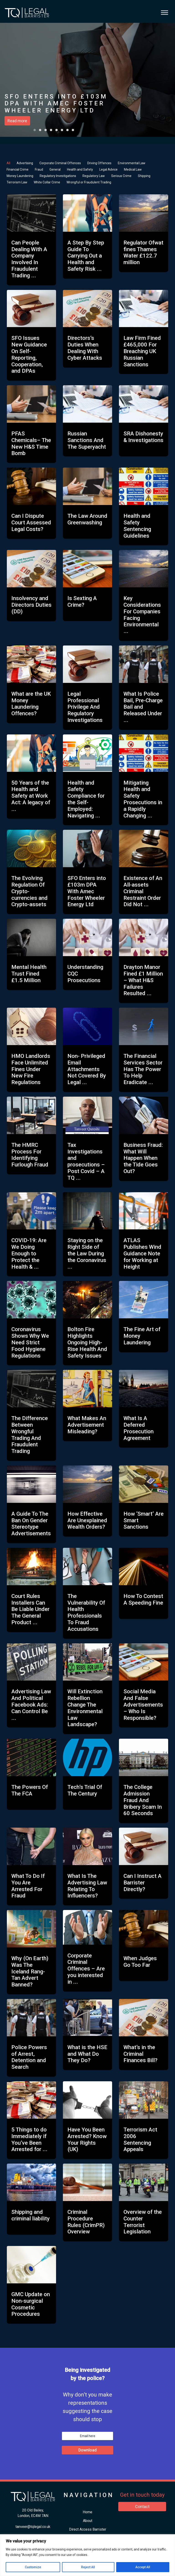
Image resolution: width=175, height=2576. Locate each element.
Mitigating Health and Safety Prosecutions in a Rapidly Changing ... (143, 799)
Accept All (142, 2567)
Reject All (88, 2567)
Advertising (25, 163)
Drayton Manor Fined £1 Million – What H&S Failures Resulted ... (143, 980)
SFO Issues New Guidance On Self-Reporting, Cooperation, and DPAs (29, 354)
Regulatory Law (93, 176)
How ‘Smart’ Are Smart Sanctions (144, 1520)
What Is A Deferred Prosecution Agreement (139, 1428)
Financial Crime (17, 169)
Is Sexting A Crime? (82, 601)
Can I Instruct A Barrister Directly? (143, 1882)
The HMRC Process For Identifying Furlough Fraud (29, 1155)
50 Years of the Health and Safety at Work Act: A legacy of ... (30, 796)
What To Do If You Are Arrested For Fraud (28, 1886)
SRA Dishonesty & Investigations (143, 436)
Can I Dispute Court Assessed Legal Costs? (31, 522)
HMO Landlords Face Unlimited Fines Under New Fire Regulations (30, 1069)
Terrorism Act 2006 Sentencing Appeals (140, 2139)
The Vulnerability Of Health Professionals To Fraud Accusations (86, 1612)
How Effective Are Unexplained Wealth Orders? (87, 1520)
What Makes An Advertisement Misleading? (86, 1425)
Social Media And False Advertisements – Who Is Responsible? (143, 1704)
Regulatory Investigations (58, 176)
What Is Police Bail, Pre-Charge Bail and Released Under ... (143, 707)
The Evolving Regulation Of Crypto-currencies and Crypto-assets (29, 891)
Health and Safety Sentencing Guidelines (137, 526)
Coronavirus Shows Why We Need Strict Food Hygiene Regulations (30, 1342)
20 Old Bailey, (33, 2510)
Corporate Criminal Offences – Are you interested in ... (86, 1968)
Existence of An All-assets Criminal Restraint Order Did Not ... (143, 891)
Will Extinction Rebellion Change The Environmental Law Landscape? (85, 1708)
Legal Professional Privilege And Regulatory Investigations (85, 707)
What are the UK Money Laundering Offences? (31, 704)
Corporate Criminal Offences (60, 163)
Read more (17, 120)
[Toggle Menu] (164, 12)
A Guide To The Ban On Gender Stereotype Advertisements (31, 1524)
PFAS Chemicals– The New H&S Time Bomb (31, 443)
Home (87, 2512)
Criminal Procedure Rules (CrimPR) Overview (86, 2222)
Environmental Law (131, 163)
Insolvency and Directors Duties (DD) (31, 605)
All (8, 163)
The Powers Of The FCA (29, 1790)
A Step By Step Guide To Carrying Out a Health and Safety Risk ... (85, 255)
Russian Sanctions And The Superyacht (86, 440)
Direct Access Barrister (87, 2529)
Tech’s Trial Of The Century (84, 1790)
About (87, 2521)
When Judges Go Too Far (140, 1961)
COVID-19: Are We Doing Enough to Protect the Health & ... (28, 1253)
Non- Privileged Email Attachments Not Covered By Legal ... (86, 1069)
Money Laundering (20, 176)
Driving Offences (99, 163)
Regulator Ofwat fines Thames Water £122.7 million (143, 252)
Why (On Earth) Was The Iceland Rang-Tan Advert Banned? (29, 1971)
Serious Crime (121, 176)
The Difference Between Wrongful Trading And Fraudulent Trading (29, 1434)
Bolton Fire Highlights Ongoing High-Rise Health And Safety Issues (87, 1342)
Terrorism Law (17, 182)
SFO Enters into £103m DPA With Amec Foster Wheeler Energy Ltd (86, 891)
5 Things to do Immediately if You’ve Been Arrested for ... (29, 2139)
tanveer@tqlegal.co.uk (32, 2526)
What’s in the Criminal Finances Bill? (140, 2054)
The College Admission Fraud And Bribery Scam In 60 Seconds (143, 1800)
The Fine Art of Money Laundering (142, 1336)
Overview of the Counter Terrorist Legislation (143, 2222)
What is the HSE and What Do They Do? (87, 2054)
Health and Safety (80, 169)
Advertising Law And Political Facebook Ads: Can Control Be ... (31, 1704)
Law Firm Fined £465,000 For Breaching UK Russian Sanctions (142, 351)
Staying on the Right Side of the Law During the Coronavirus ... (86, 1253)
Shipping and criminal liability (30, 2215)
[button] (34, 130)
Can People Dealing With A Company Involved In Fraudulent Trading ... (29, 259)
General (55, 169)
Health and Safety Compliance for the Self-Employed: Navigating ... (86, 799)
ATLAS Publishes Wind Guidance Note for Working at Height (142, 1253)
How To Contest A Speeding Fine (143, 1599)
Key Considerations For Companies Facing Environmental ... (142, 614)
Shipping (144, 176)
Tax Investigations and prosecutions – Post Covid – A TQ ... (86, 1161)
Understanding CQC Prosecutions (85, 974)
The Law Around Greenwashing (87, 519)
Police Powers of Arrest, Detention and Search (29, 2057)
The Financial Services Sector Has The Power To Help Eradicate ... (143, 1069)
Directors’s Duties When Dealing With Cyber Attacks (84, 348)
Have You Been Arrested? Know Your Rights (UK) (87, 2139)
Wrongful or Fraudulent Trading (89, 182)
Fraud (39, 169)
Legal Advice (108, 169)
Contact (142, 2506)
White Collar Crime (47, 182)
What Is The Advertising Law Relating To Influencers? (87, 1886)
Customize (33, 2567)
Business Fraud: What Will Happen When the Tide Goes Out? (143, 1158)
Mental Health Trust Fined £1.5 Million (28, 974)
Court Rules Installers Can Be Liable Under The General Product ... (30, 1609)
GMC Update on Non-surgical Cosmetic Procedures (30, 2304)
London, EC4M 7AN (33, 2516)
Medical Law (133, 169)
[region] (87, 2555)
